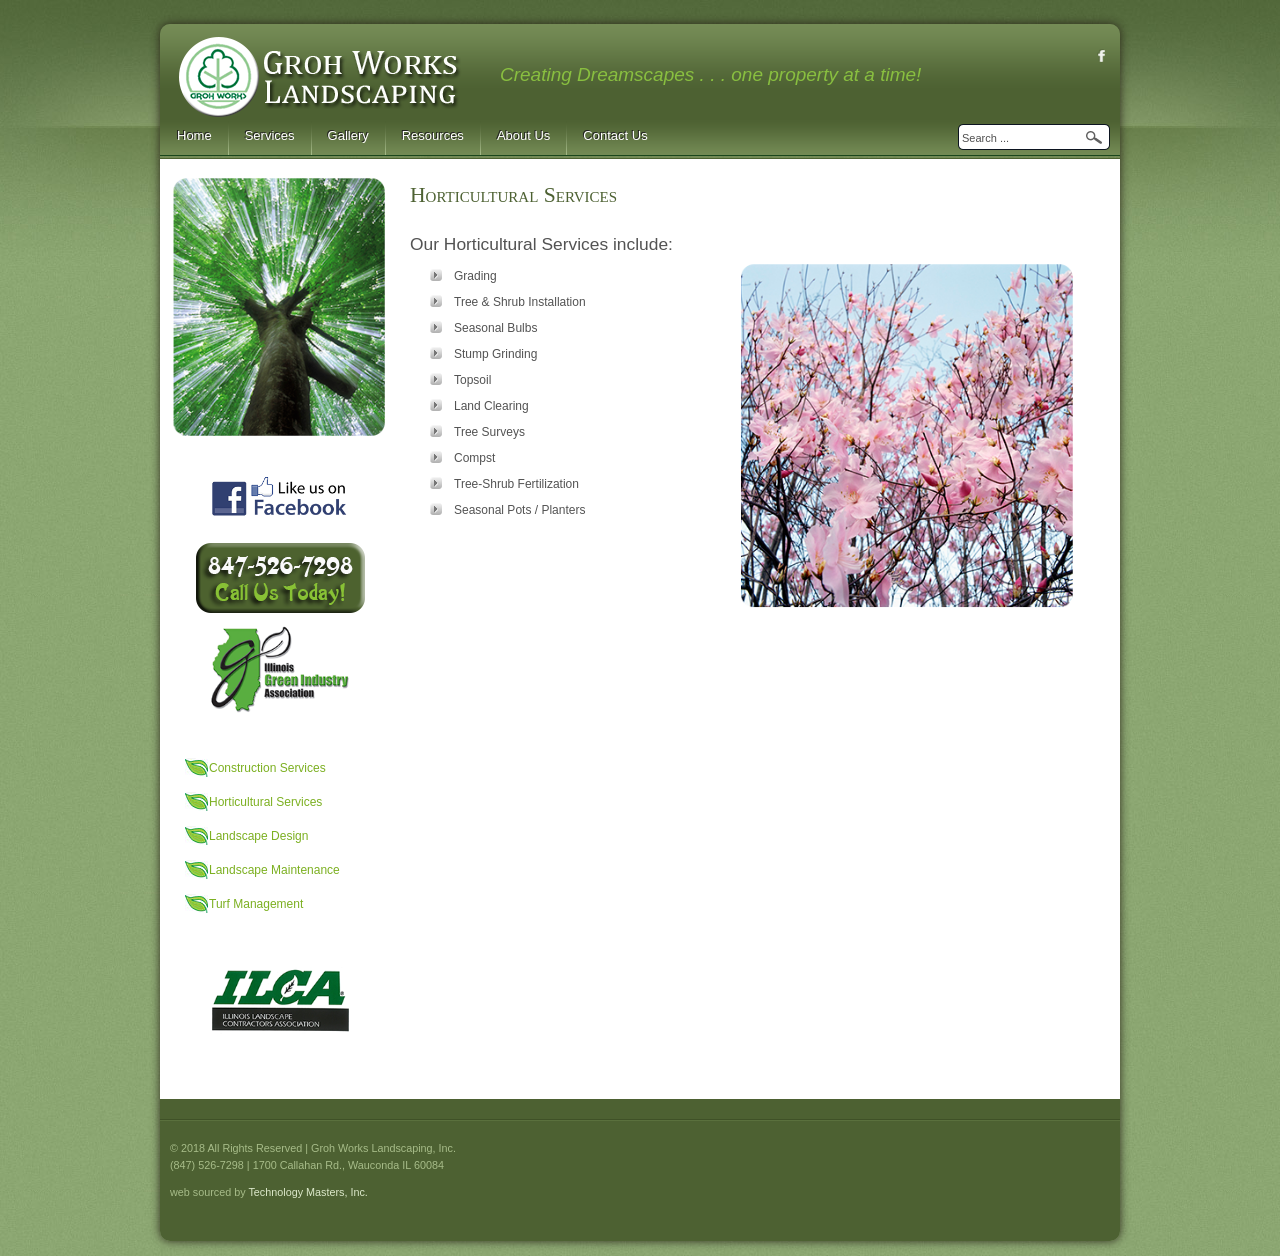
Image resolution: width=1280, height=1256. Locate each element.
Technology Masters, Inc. (307, 1192)
